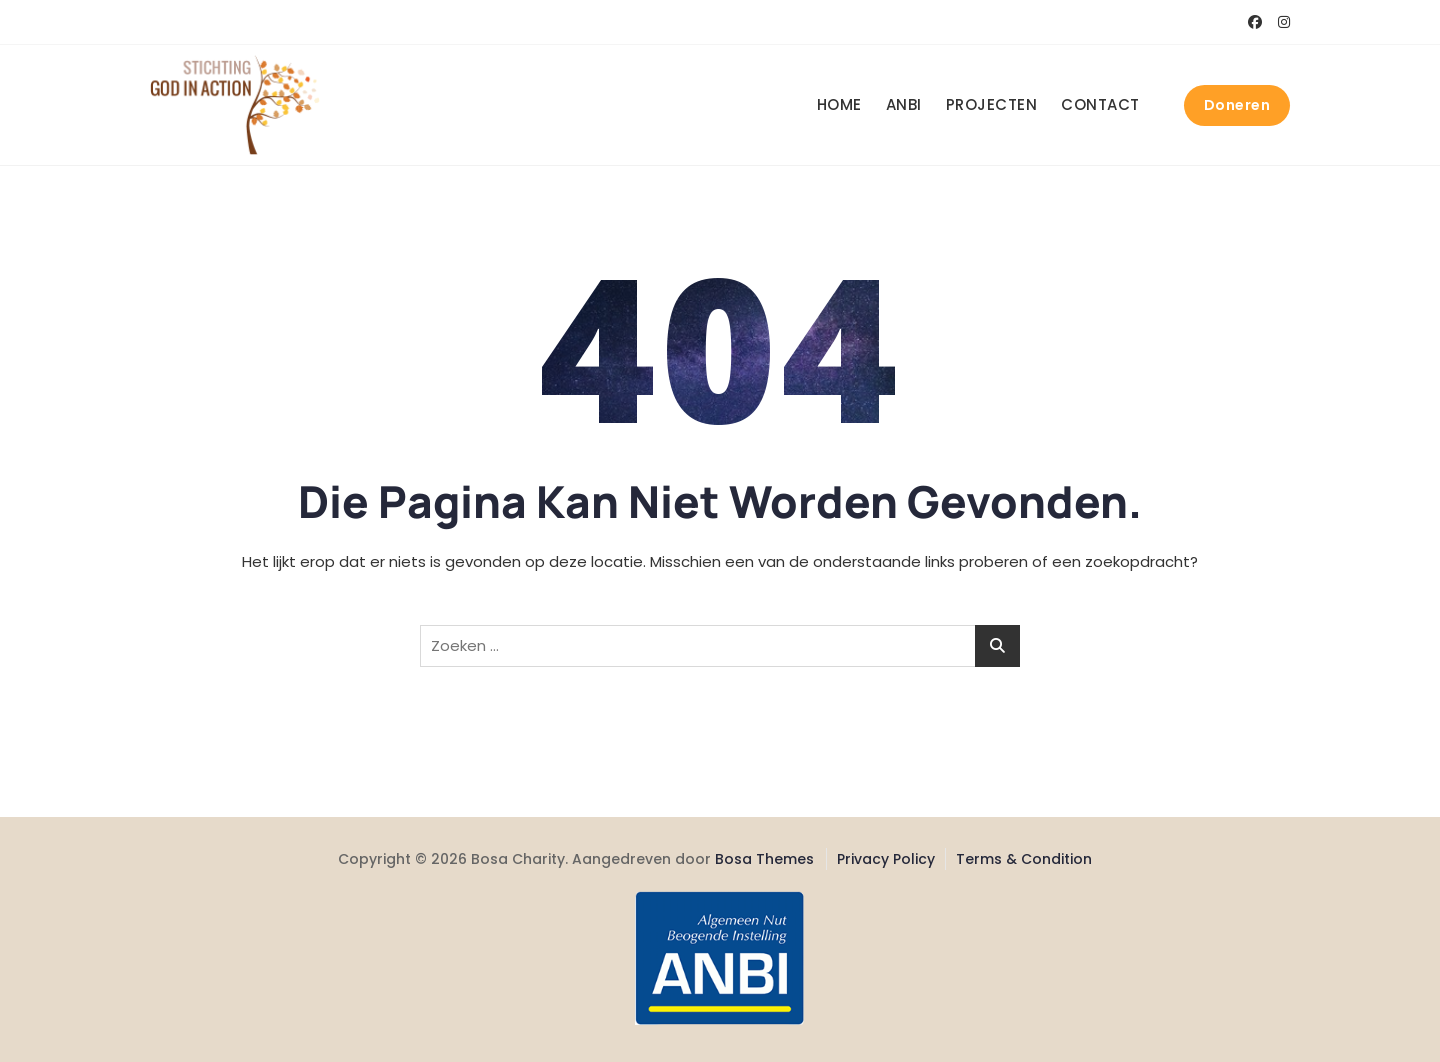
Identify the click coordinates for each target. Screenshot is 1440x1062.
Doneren (1237, 105)
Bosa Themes (764, 859)
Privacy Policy (886, 859)
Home (839, 104)
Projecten (992, 104)
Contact (1100, 104)
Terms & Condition (1024, 859)
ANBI (904, 104)
